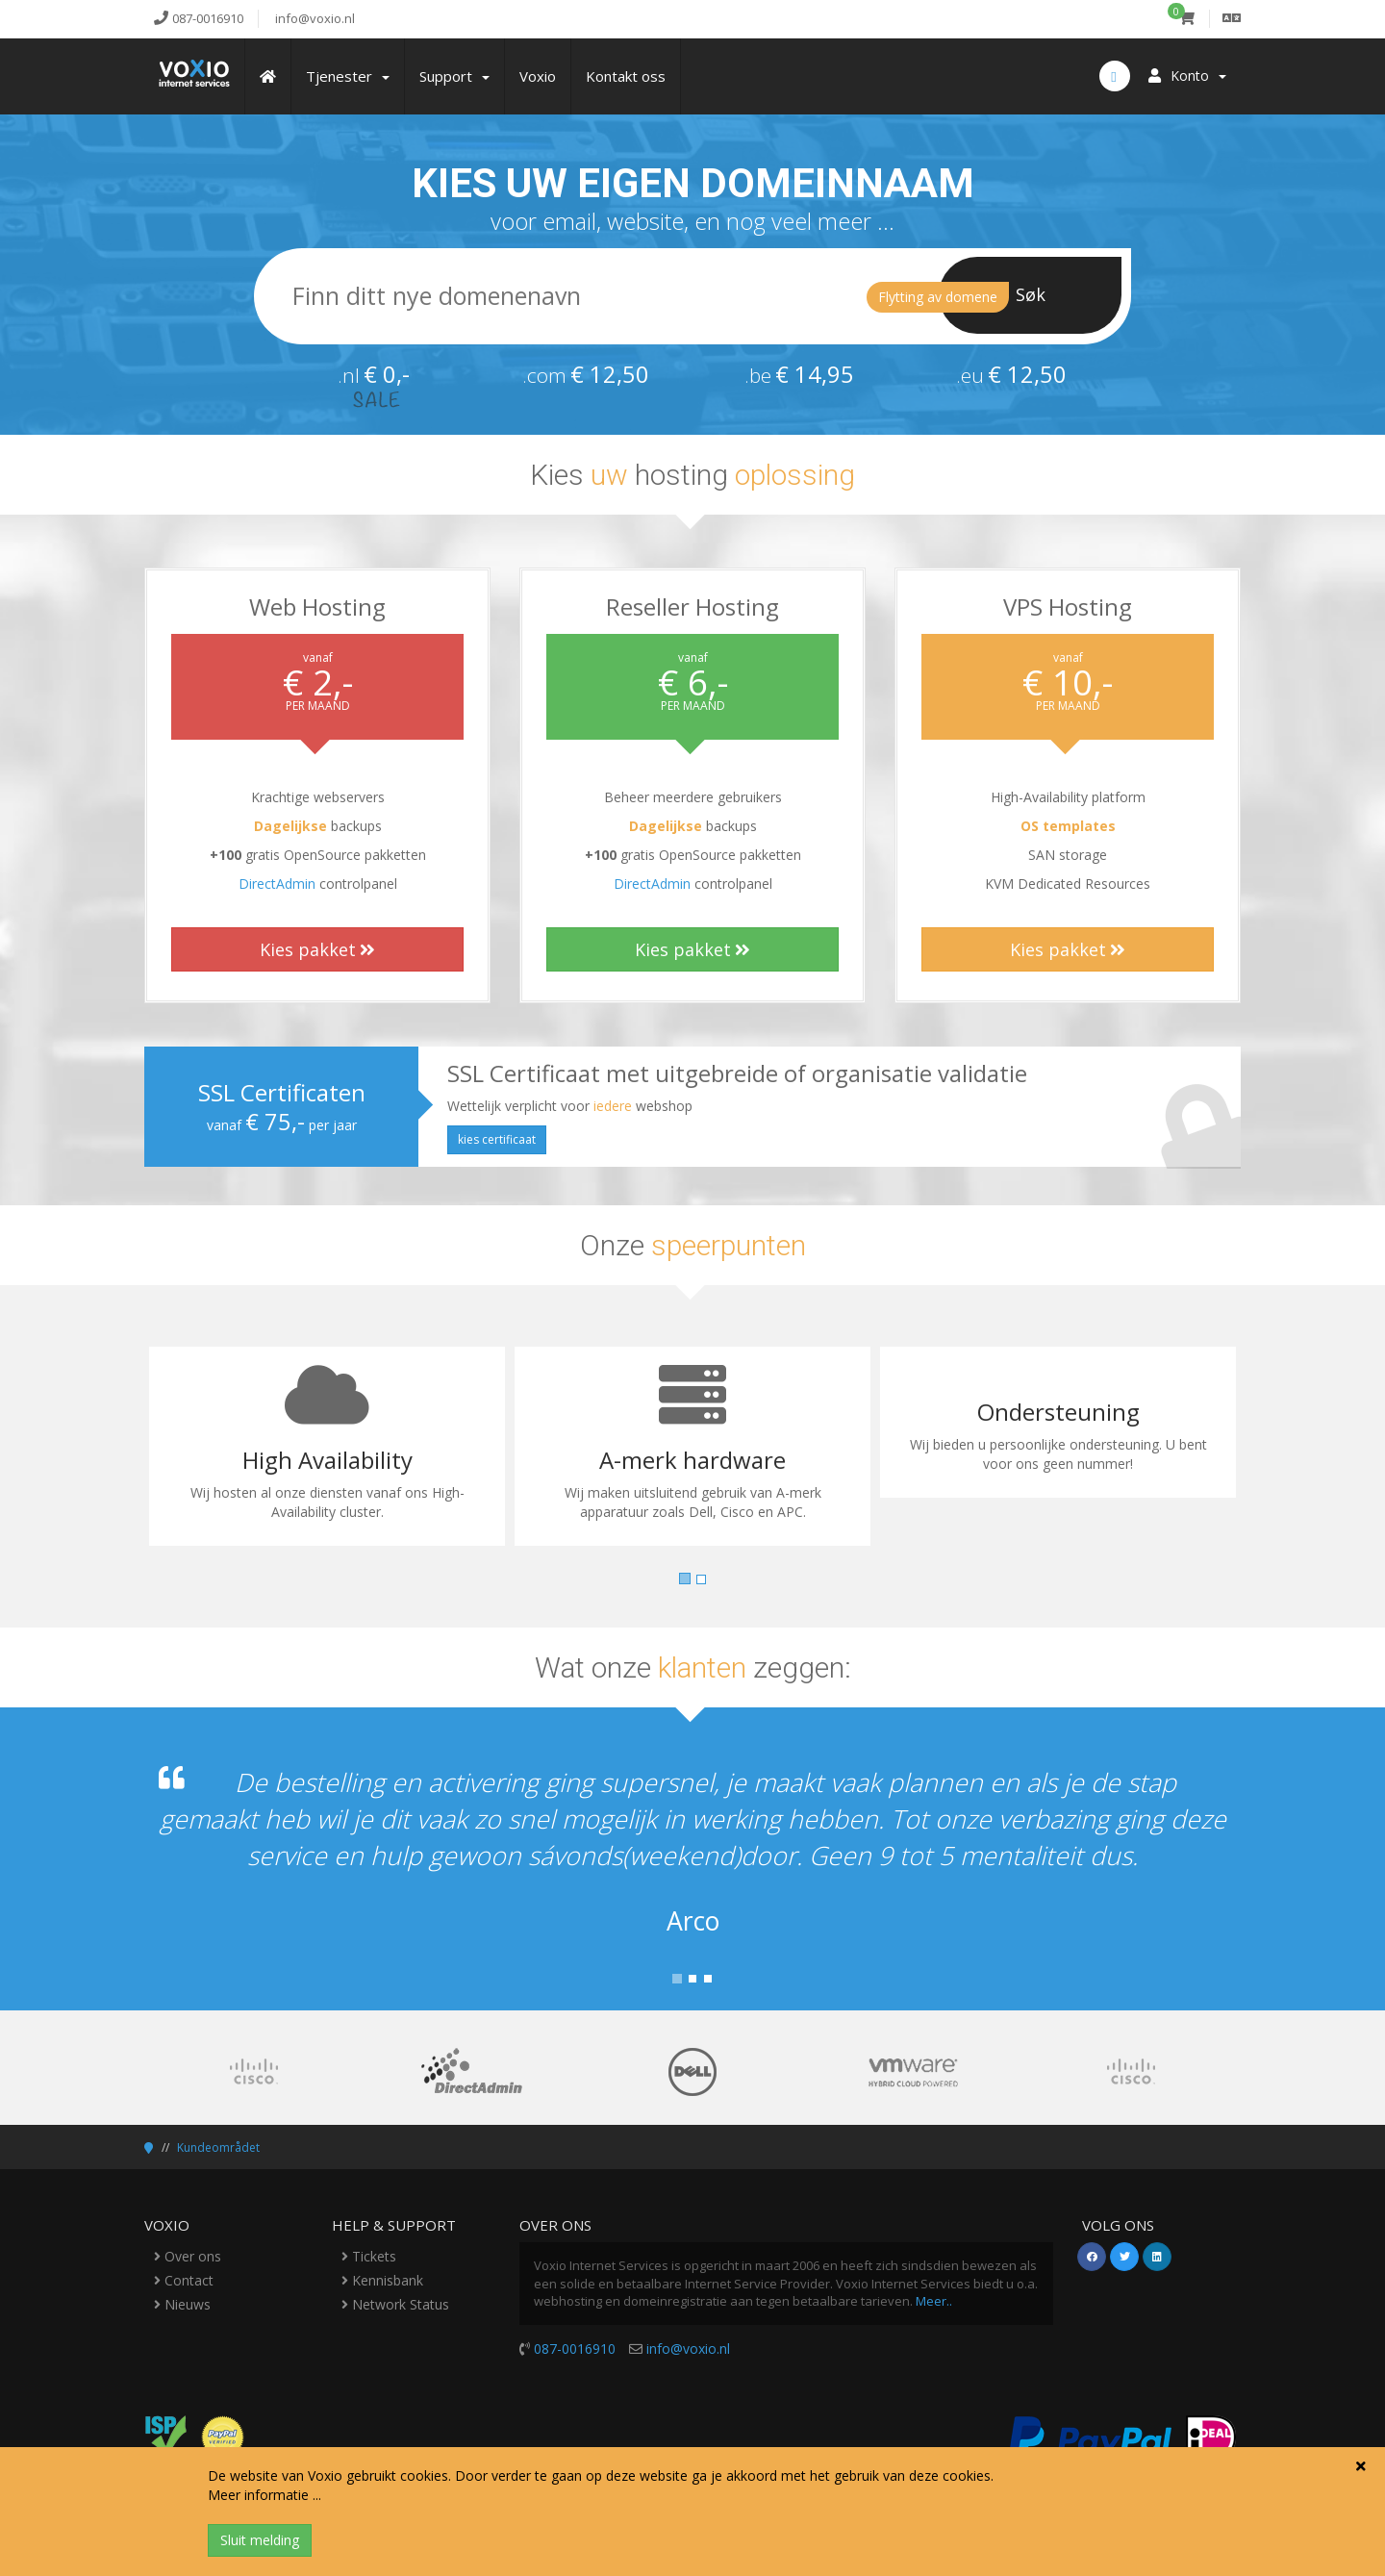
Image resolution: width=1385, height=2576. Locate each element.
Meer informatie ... (264, 2495)
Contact (184, 2280)
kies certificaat (497, 1139)
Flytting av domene (937, 297)
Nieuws (182, 2304)
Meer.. (934, 2301)
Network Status (395, 2304)
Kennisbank (382, 2280)
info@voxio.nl (688, 2348)
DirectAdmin (277, 883)
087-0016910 (575, 2348)
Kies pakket (317, 949)
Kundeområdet (218, 2147)
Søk (1030, 294)
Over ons (187, 2256)
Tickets (368, 2256)
